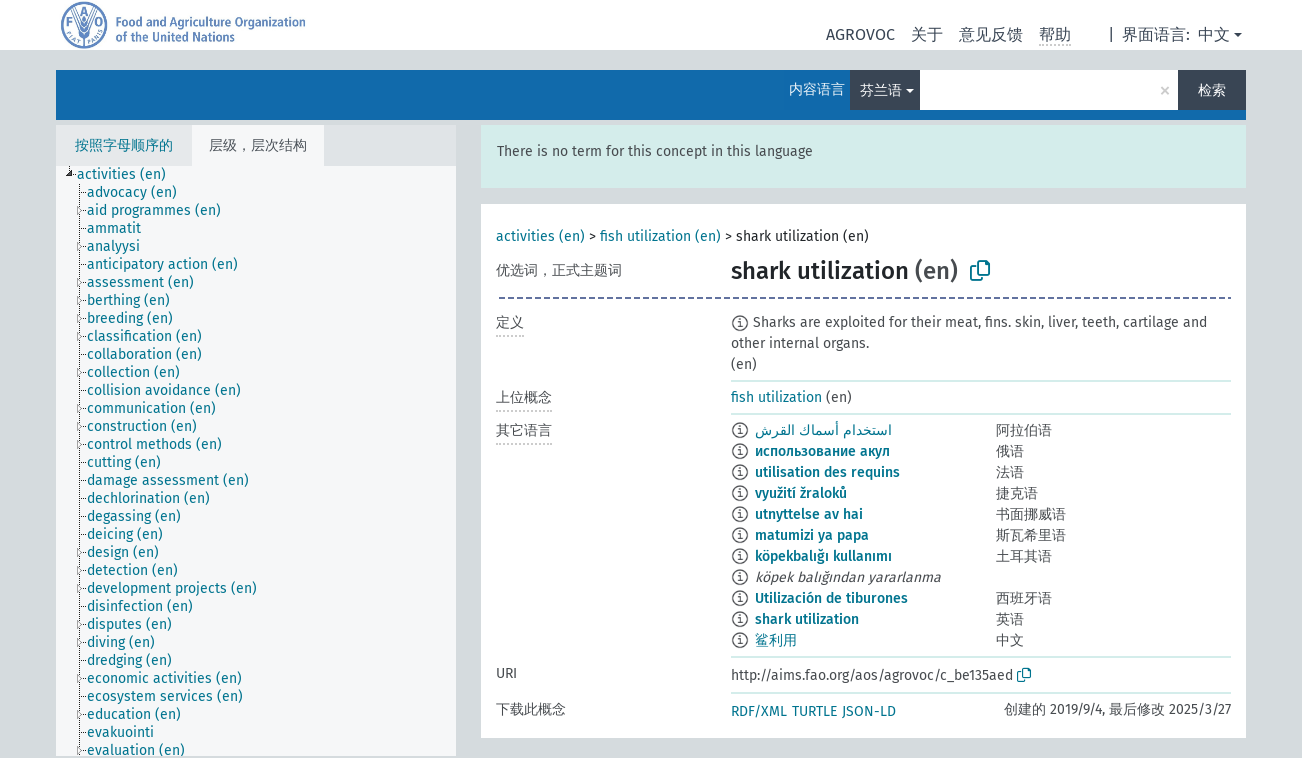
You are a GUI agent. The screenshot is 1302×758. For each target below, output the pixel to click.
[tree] (256, 461)
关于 (927, 34)
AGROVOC (860, 34)
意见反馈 (991, 34)
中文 (1214, 34)
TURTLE (814, 711)
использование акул (822, 451)
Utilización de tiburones (831, 598)
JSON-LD (869, 711)
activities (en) (540, 236)
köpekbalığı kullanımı (823, 556)
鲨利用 (776, 640)
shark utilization (807, 619)
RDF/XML (759, 711)
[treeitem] (130, 175)
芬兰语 (881, 90)
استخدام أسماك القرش (823, 430)
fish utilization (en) (660, 236)
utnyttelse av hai (809, 514)
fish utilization (776, 397)
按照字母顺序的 (124, 145)
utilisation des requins (827, 472)
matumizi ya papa (812, 535)
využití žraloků (801, 493)
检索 (1212, 90)
